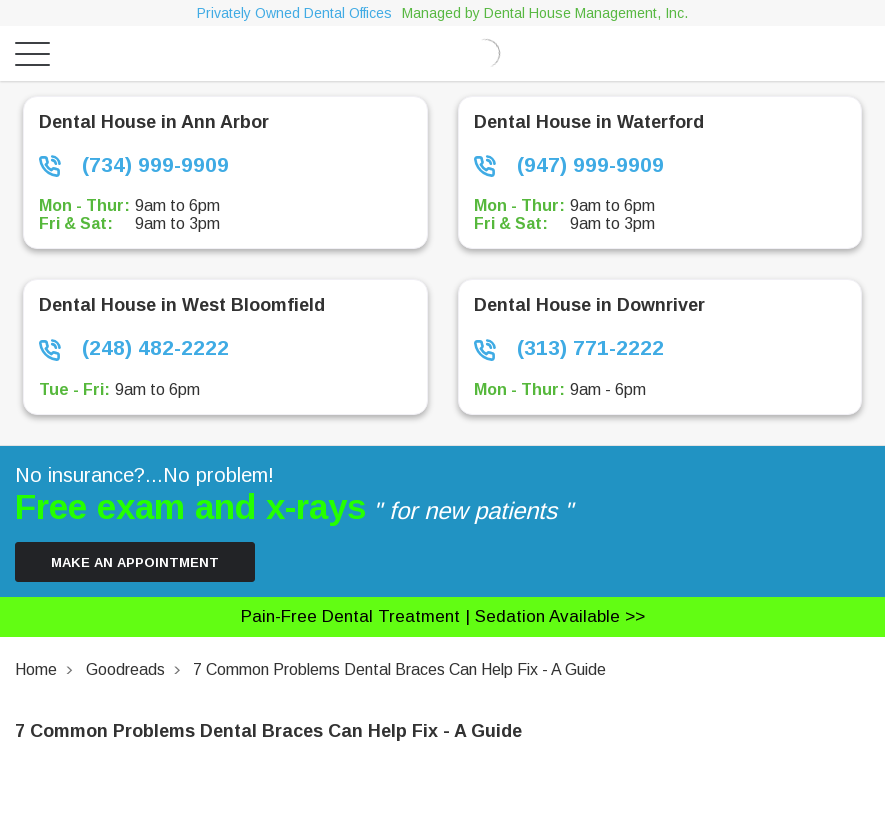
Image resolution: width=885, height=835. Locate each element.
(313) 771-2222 (569, 348)
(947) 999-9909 (569, 165)
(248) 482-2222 (134, 348)
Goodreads (125, 669)
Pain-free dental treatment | (443, 616)
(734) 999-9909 (134, 165)
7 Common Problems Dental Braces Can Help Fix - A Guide (399, 669)
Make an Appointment (135, 562)
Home (36, 669)
